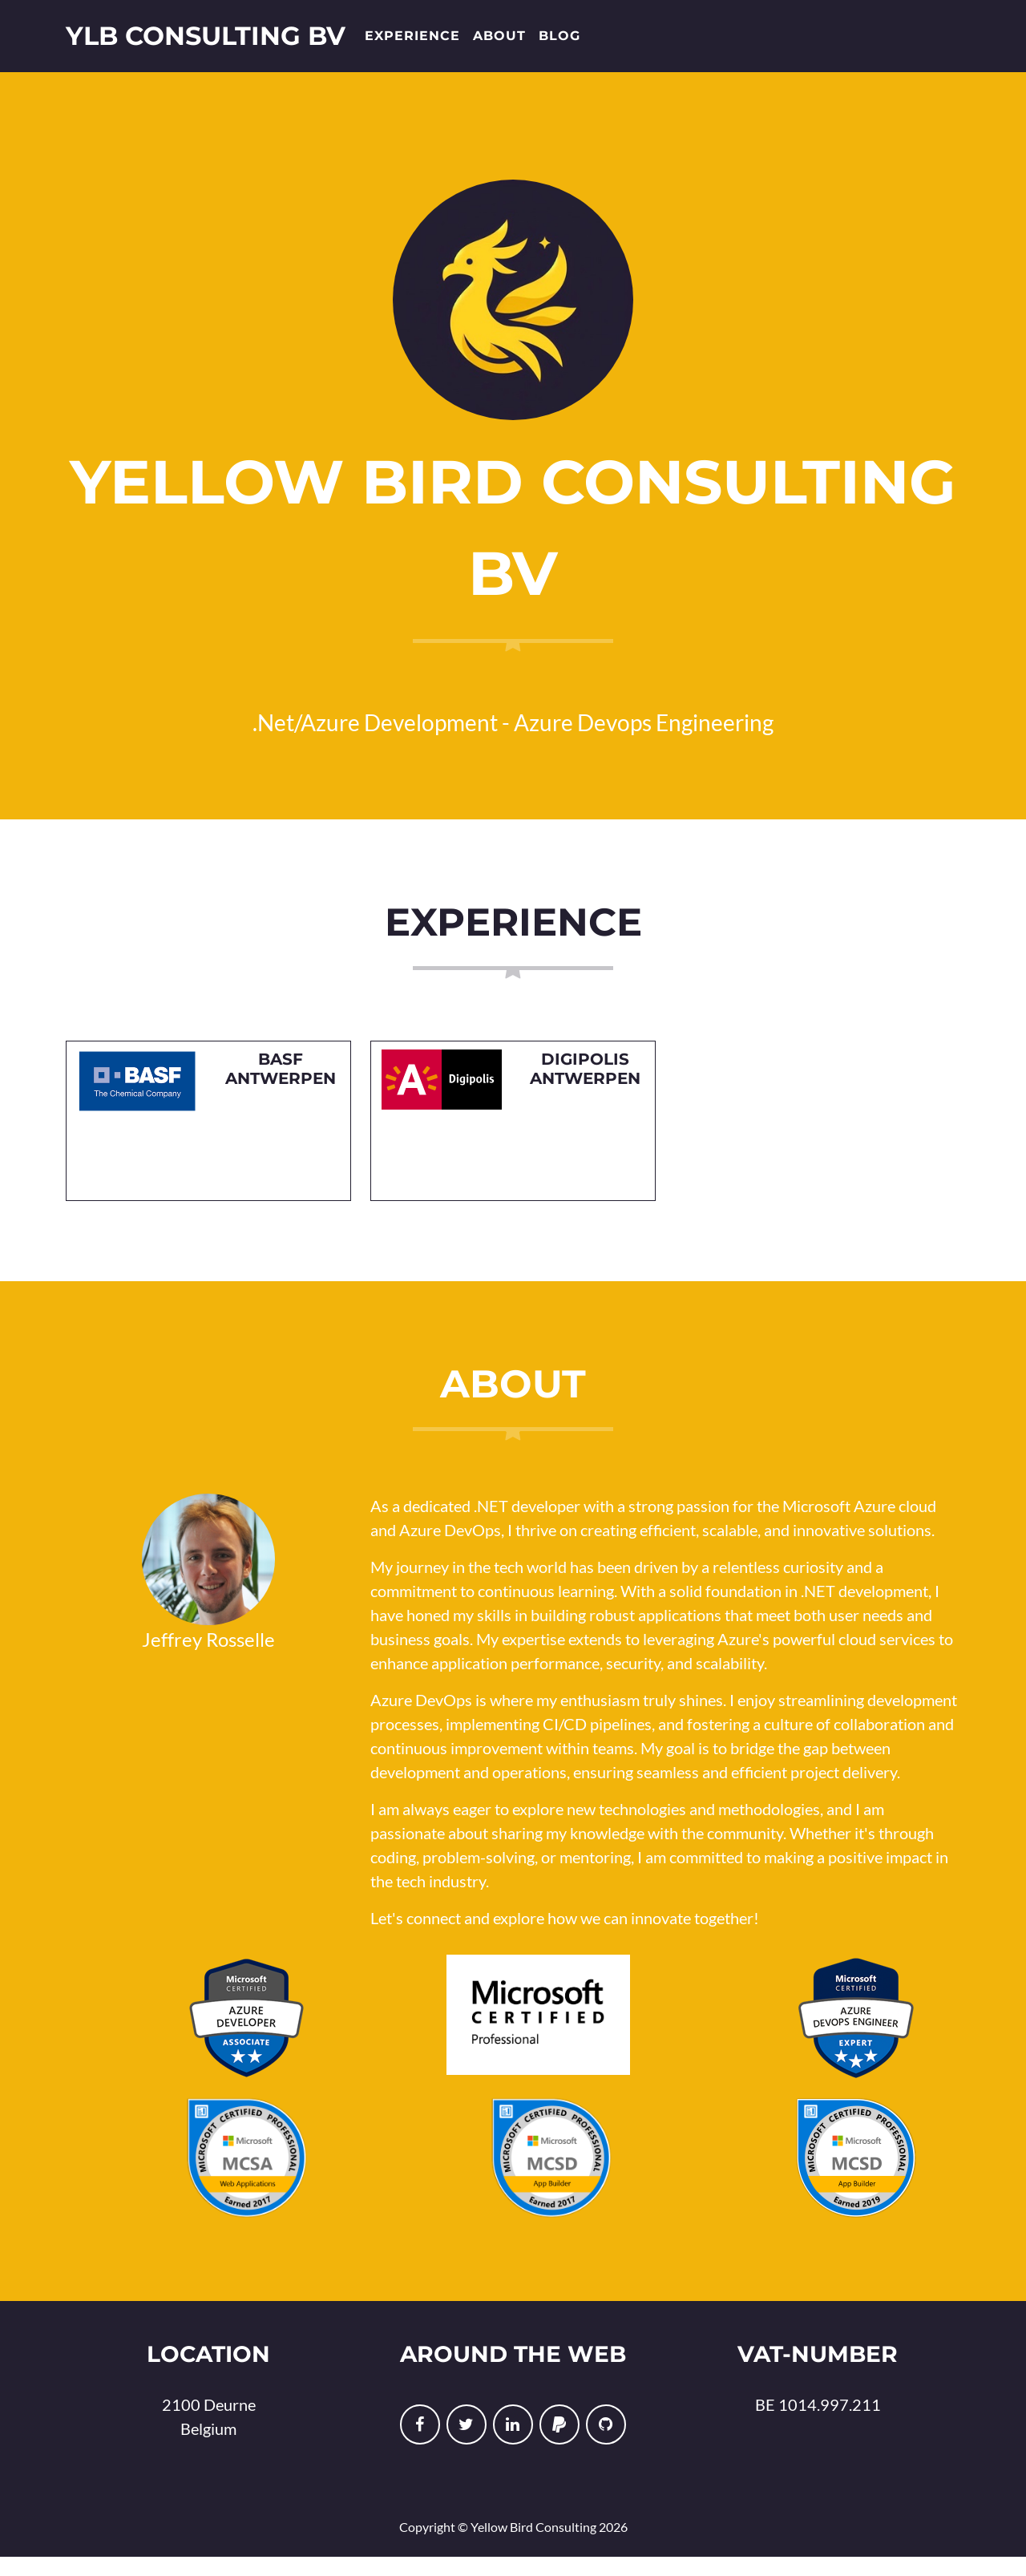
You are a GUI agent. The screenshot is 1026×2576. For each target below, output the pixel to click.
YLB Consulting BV (205, 43)
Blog (559, 43)
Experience (412, 43)
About (499, 43)
